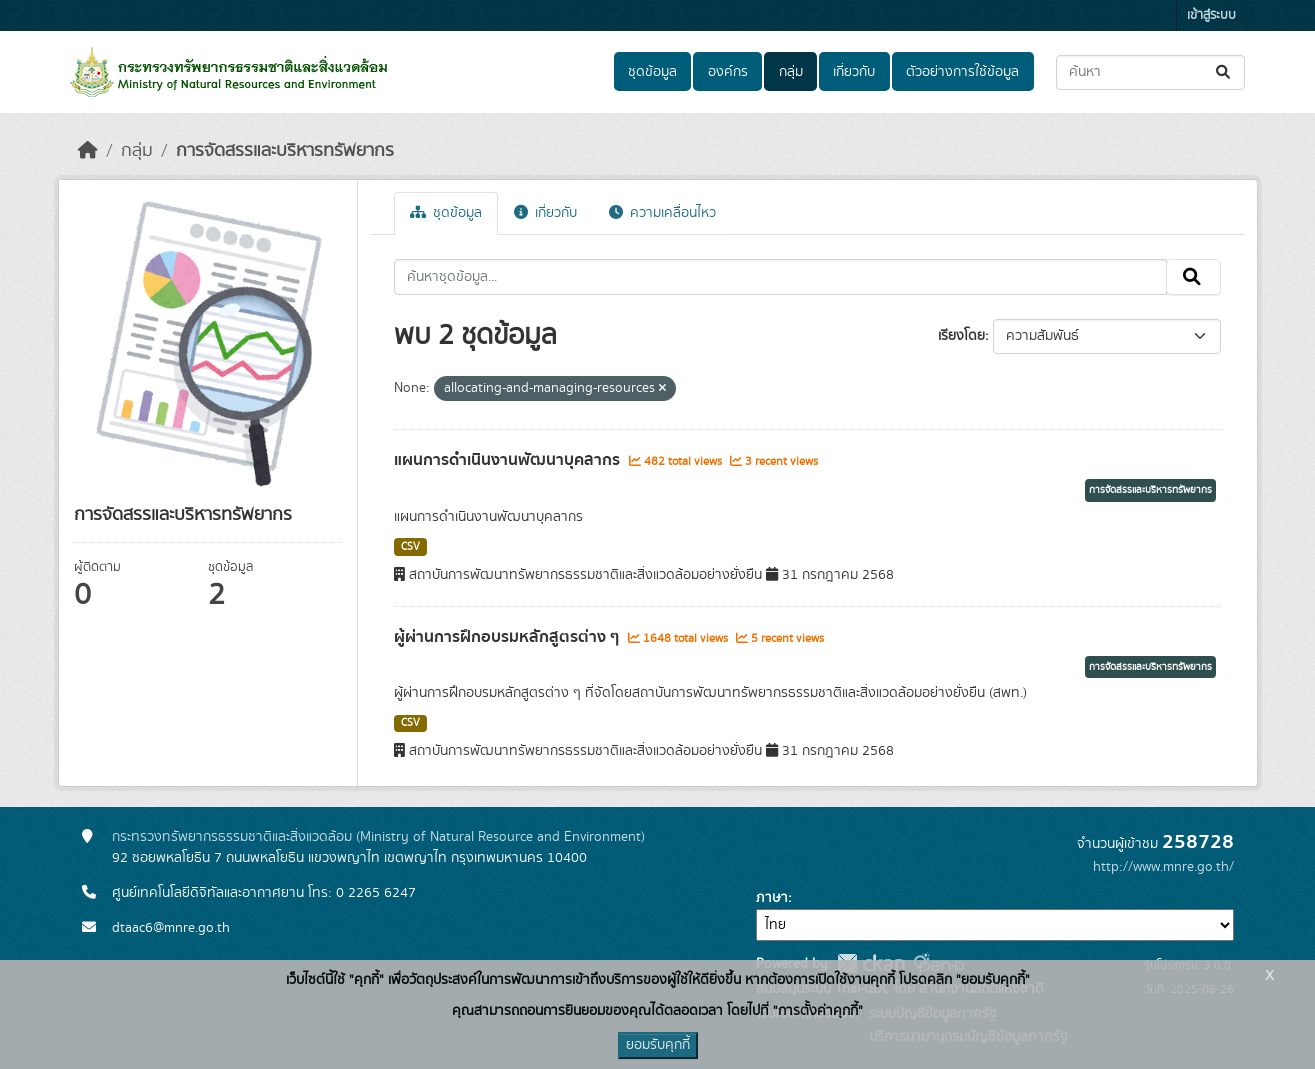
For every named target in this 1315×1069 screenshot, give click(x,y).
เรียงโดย (961, 336)
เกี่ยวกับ (854, 72)
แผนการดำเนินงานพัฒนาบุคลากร (509, 460)
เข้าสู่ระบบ (1211, 15)
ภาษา (772, 898)
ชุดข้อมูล (652, 72)
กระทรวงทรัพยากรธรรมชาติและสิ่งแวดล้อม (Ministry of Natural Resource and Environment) (378, 837)
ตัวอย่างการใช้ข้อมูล (962, 72)
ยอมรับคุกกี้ (658, 1045)
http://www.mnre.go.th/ (1163, 867)
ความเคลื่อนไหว (662, 213)
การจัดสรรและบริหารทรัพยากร (285, 151)
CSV (410, 547)
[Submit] (1224, 72)
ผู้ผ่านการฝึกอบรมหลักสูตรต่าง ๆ (508, 637)
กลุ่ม (791, 72)
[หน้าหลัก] (88, 151)
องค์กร (728, 72)
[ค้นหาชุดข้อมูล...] (1150, 72)
